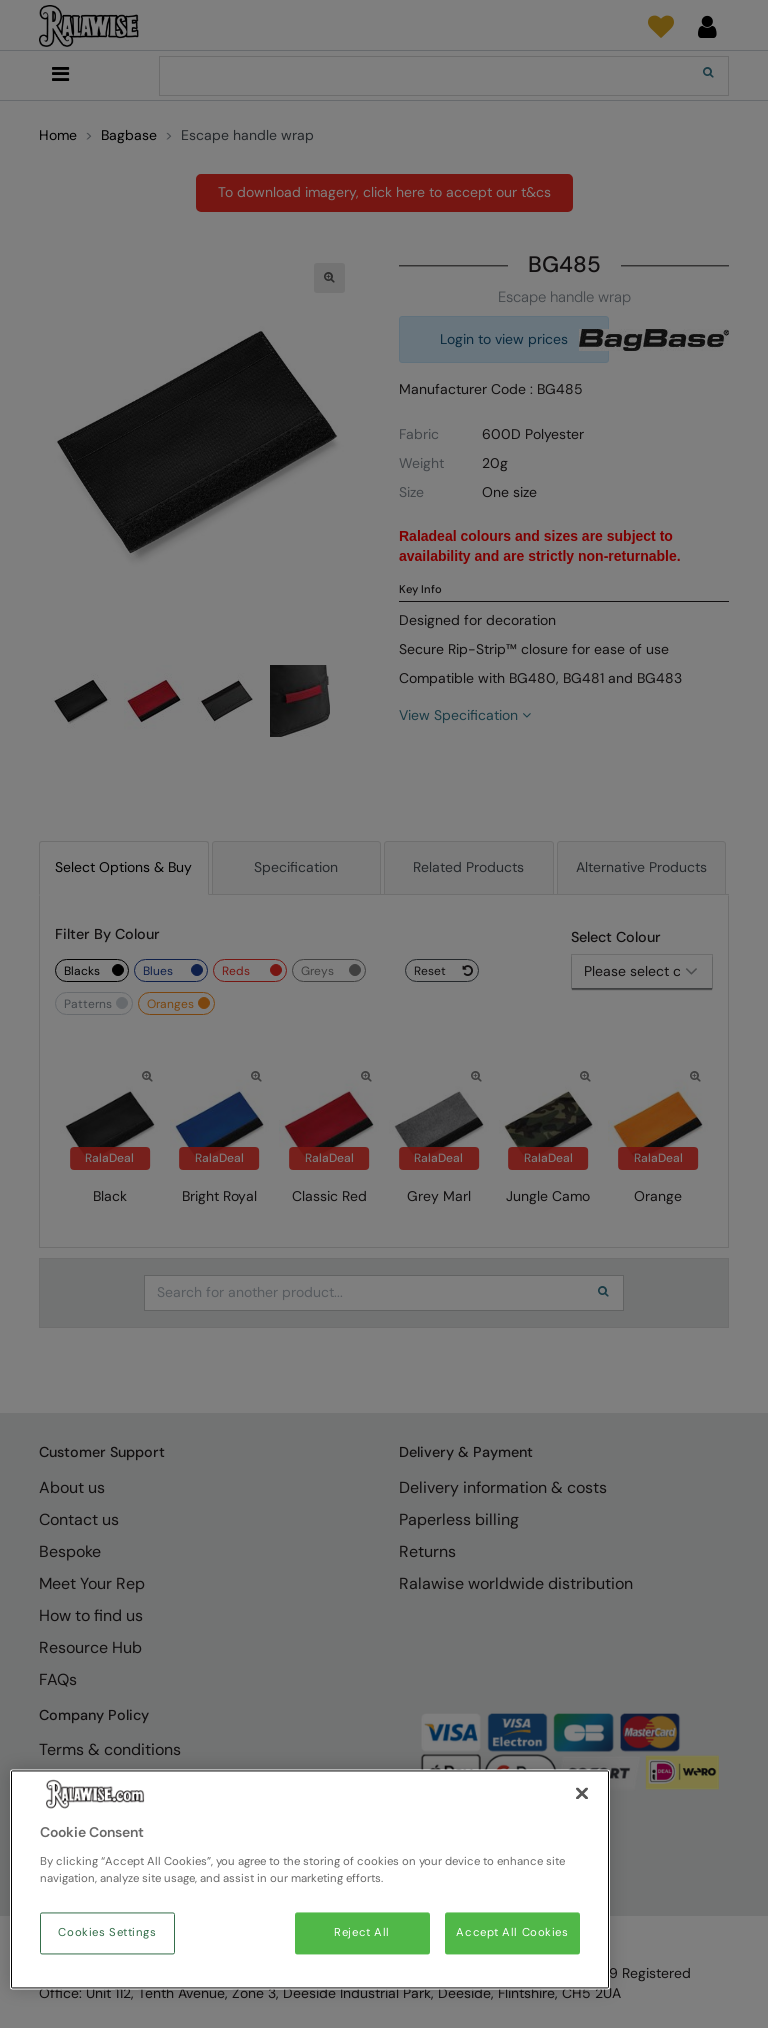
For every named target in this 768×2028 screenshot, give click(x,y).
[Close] (582, 1794)
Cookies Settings (107, 1933)
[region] (310, 1880)
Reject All (362, 1933)
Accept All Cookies (512, 1933)
